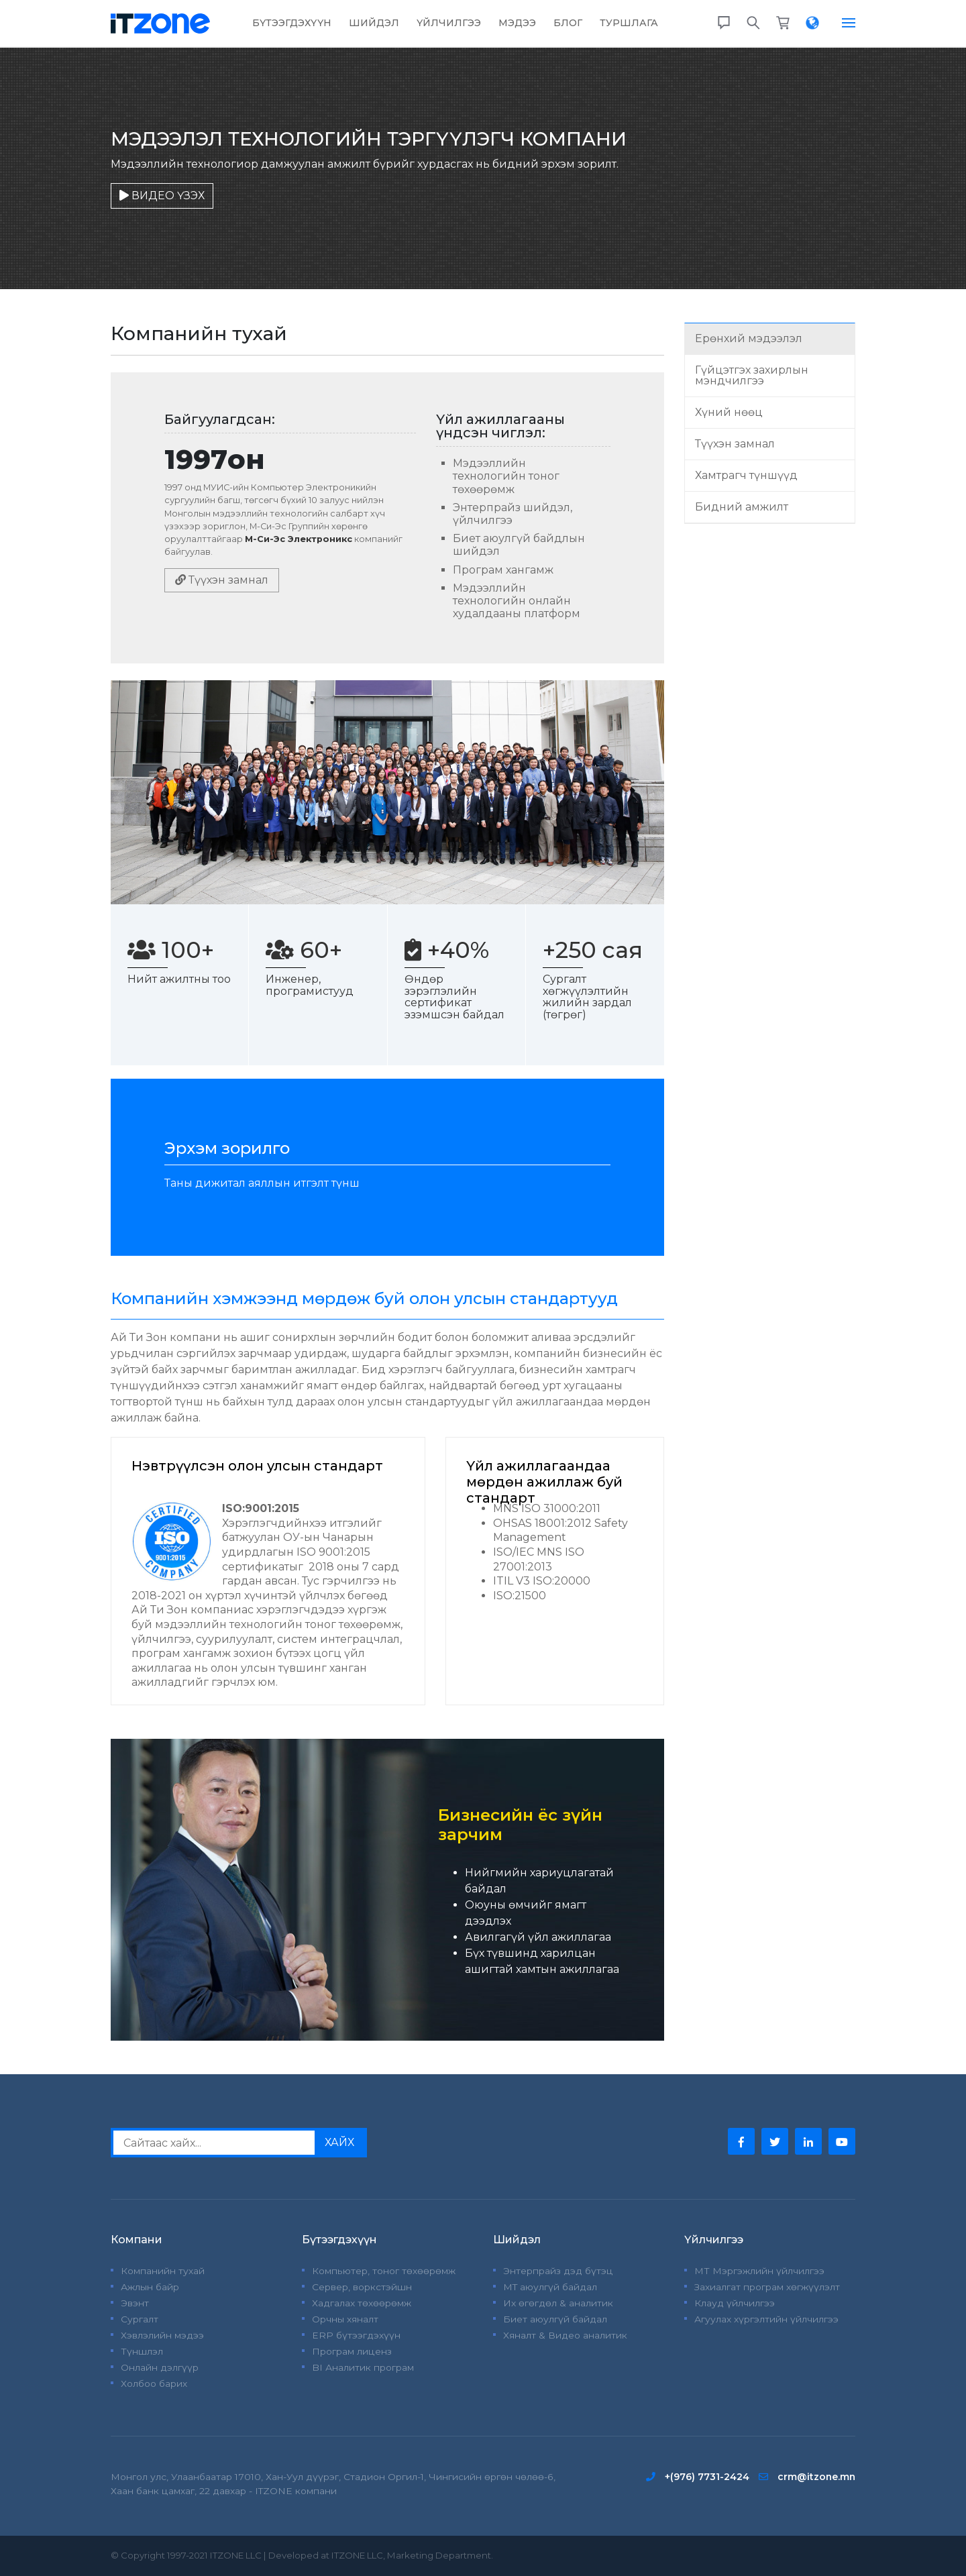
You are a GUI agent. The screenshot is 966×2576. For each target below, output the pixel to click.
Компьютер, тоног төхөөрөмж (383, 2270)
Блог (567, 23)
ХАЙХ (339, 2142)
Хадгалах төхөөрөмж (361, 2303)
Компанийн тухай (163, 2270)
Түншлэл (142, 2351)
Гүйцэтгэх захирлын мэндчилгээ (751, 375)
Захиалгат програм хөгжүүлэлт (767, 2287)
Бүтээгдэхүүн (291, 23)
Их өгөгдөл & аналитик (558, 2303)
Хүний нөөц (729, 412)
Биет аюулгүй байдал (555, 2319)
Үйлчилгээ (449, 23)
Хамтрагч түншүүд (746, 475)
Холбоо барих (154, 2383)
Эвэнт (135, 2303)
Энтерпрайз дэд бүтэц (558, 2270)
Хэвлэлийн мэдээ (162, 2335)
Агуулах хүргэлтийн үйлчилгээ (766, 2319)
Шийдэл (374, 23)
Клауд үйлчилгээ (734, 2303)
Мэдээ (517, 23)
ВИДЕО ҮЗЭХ (162, 195)
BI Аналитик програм (363, 2367)
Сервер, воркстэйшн (362, 2287)
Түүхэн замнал (221, 580)
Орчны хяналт (345, 2319)
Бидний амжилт (741, 506)
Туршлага (629, 23)
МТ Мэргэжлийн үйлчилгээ (759, 2270)
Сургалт (139, 2319)
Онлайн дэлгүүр (160, 2367)
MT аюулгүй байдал (550, 2287)
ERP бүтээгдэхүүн (356, 2335)
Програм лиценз (352, 2351)
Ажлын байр (150, 2287)
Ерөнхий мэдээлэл (748, 338)
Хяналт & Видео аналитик (565, 2335)
